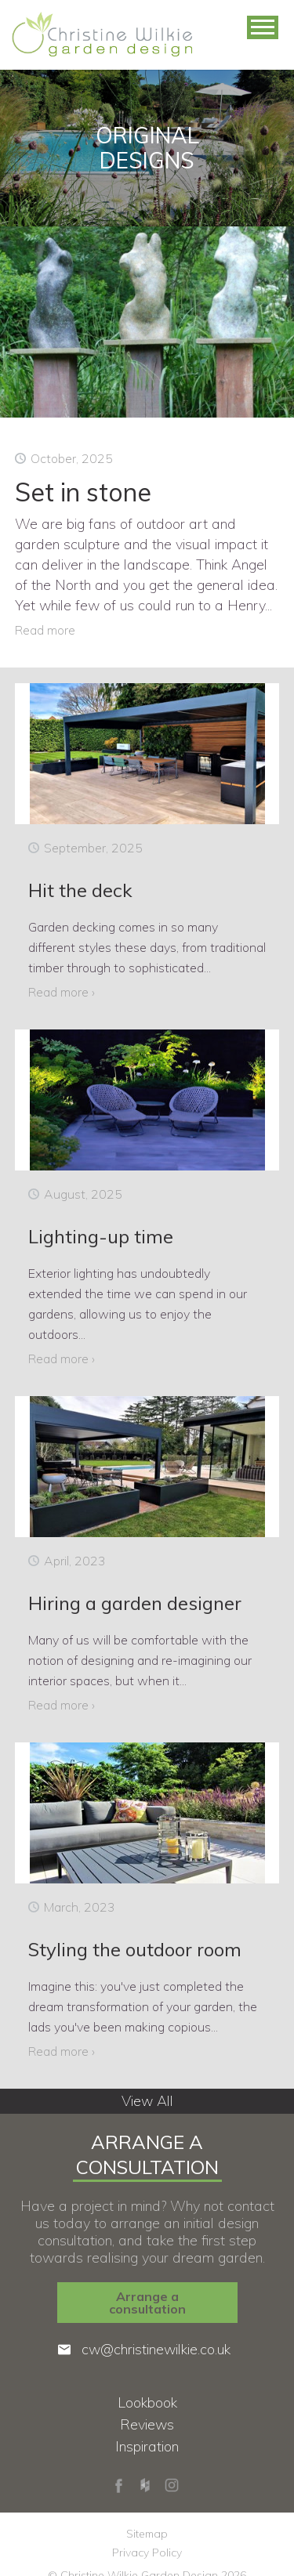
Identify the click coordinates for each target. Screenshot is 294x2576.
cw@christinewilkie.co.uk (156, 2350)
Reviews (147, 2425)
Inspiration (147, 2447)
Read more (45, 630)
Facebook (118, 2485)
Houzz (145, 2485)
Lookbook (147, 2403)
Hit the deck (80, 890)
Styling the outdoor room (134, 1949)
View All (147, 2101)
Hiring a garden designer (134, 1603)
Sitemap (147, 2533)
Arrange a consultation (147, 2302)
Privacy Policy (147, 2552)
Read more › (61, 992)
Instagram (171, 2485)
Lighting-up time (100, 1236)
